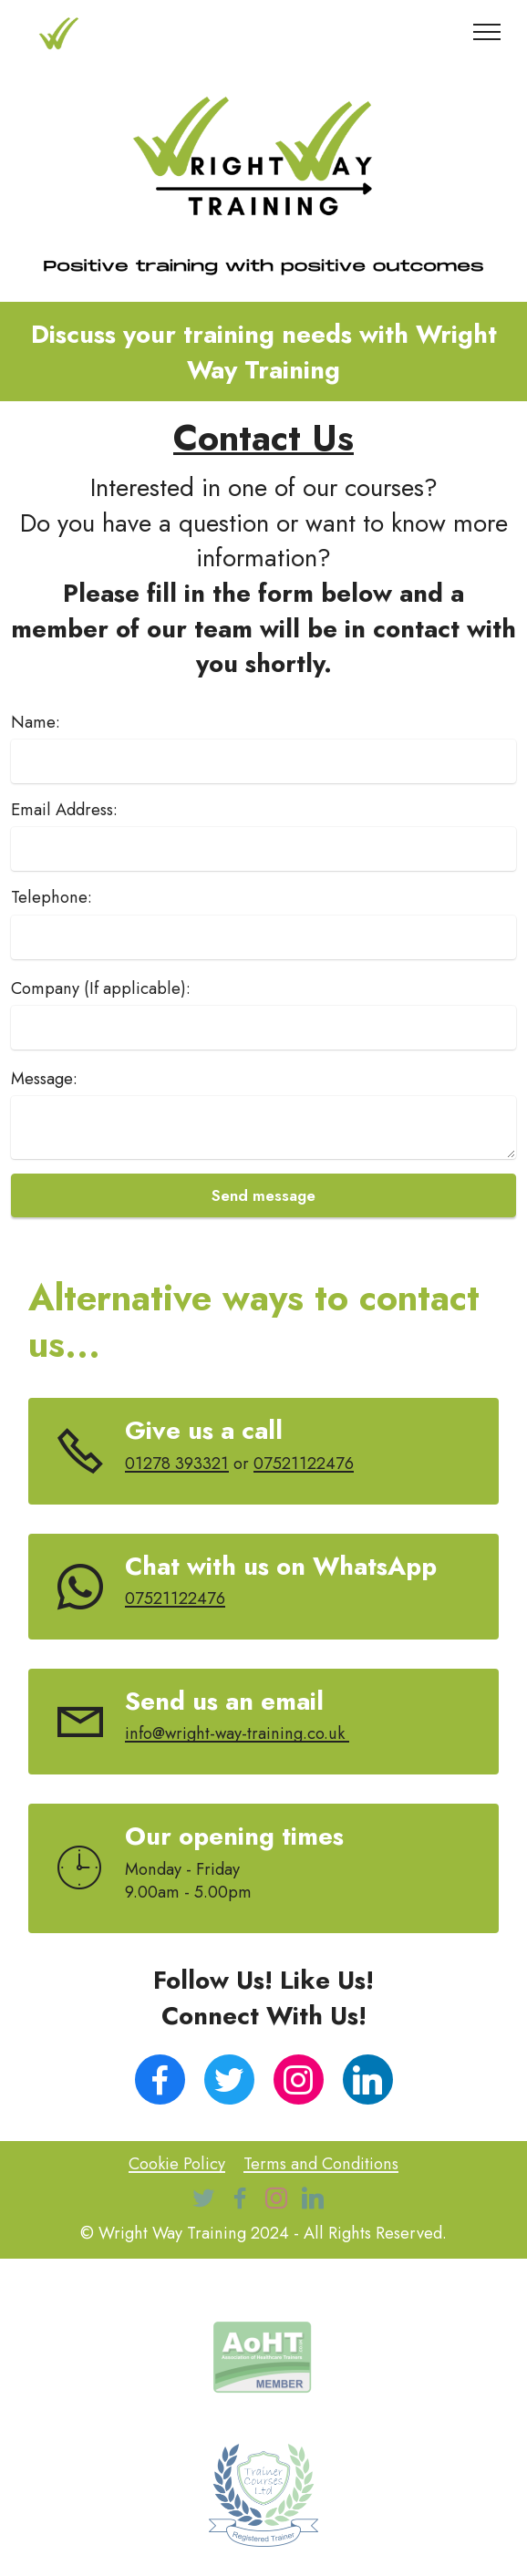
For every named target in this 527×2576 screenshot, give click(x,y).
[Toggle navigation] (487, 32)
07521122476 (303, 1463)
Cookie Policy (177, 2163)
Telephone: (51, 897)
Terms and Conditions (320, 2163)
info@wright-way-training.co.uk (237, 1733)
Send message (263, 1195)
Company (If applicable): (101, 988)
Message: (44, 1079)
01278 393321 (177, 1463)
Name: (35, 722)
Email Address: (64, 810)
